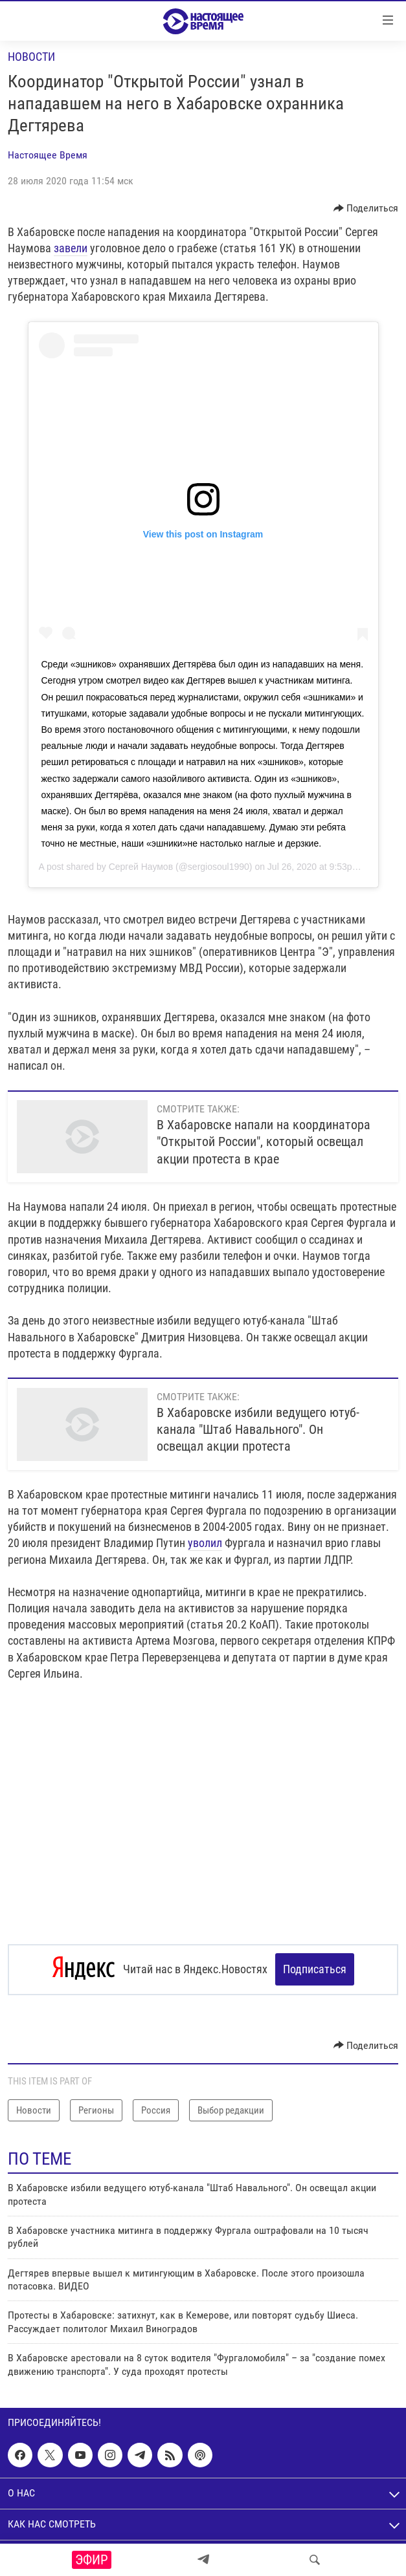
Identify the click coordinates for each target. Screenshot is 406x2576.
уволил (205, 1543)
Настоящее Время (47, 155)
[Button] (366, 208)
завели (70, 248)
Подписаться (314, 1969)
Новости (31, 56)
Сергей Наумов (141, 866)
